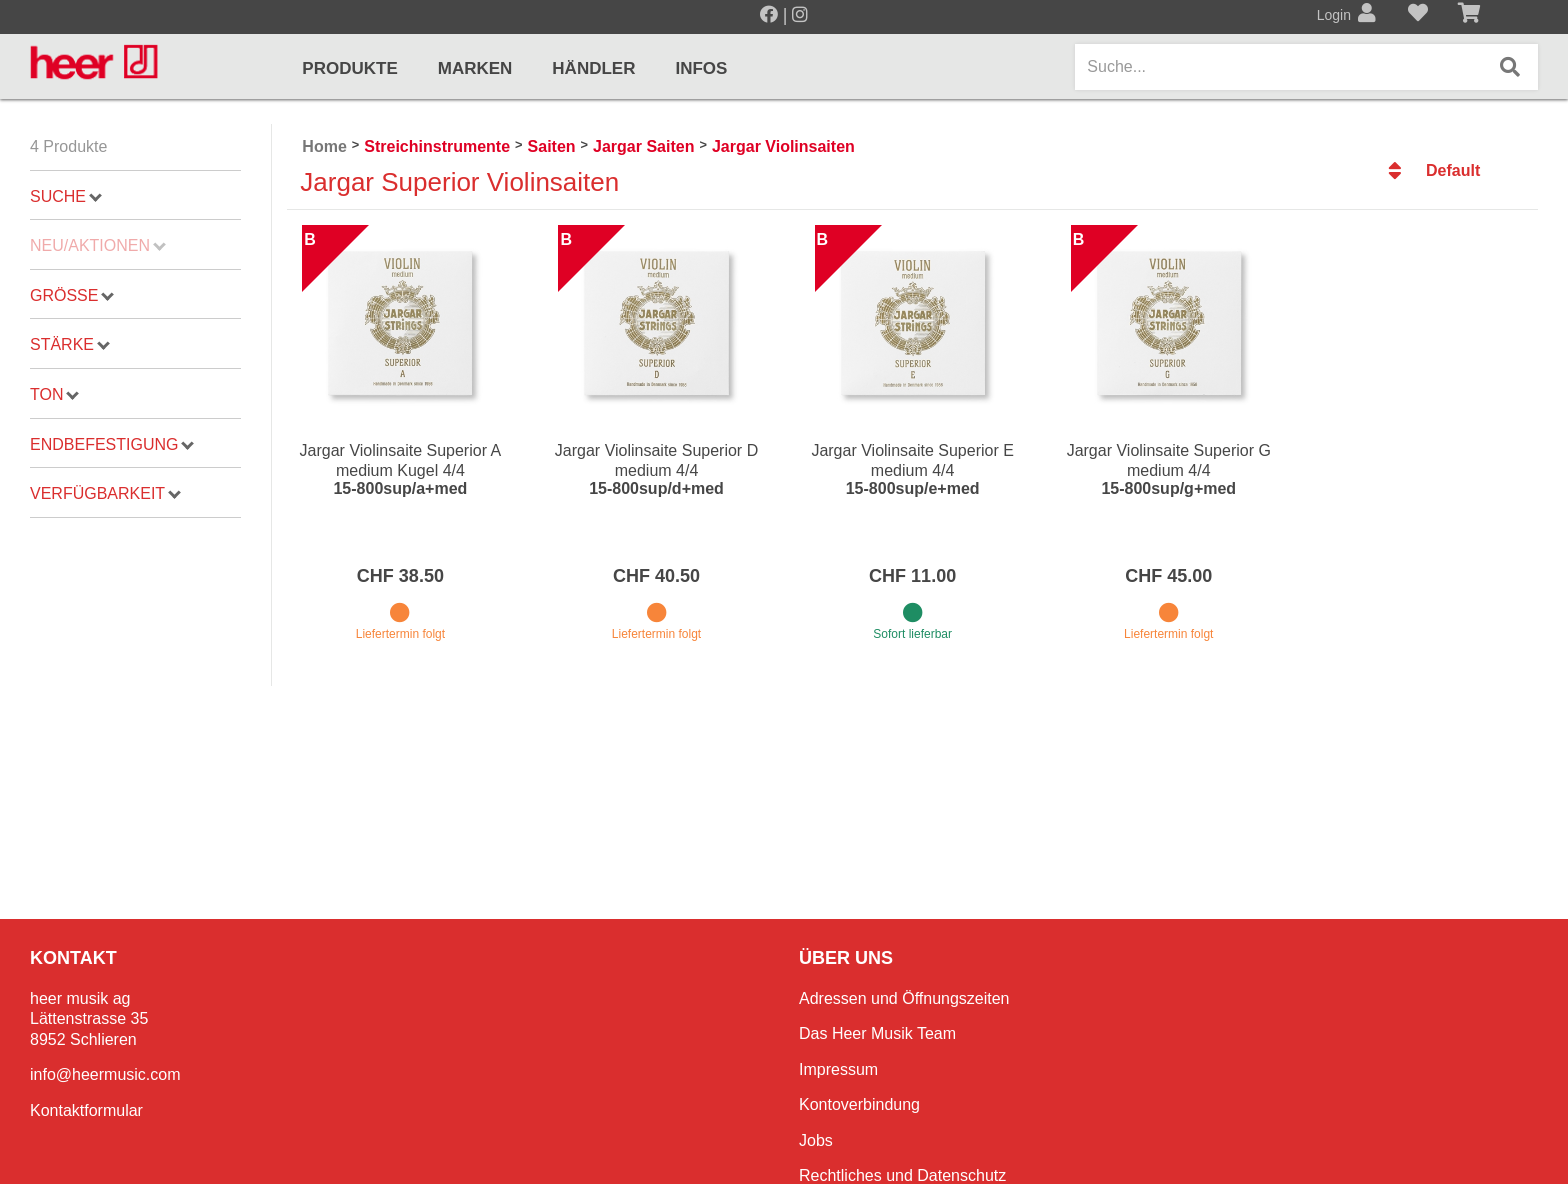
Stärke (70, 344)
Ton (54, 394)
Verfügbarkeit (105, 493)
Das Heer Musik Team (877, 1033)
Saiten (552, 146)
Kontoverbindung (859, 1104)
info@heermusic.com (105, 1074)
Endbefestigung (112, 444)
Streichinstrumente (437, 146)
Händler (593, 68)
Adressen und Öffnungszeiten (904, 998)
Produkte (349, 68)
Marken (475, 68)
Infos (701, 68)
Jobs (816, 1140)
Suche (66, 196)
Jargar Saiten (643, 146)
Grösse (72, 295)
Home (324, 146)
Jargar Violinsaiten (783, 146)
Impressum (838, 1069)
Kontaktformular (86, 1110)
